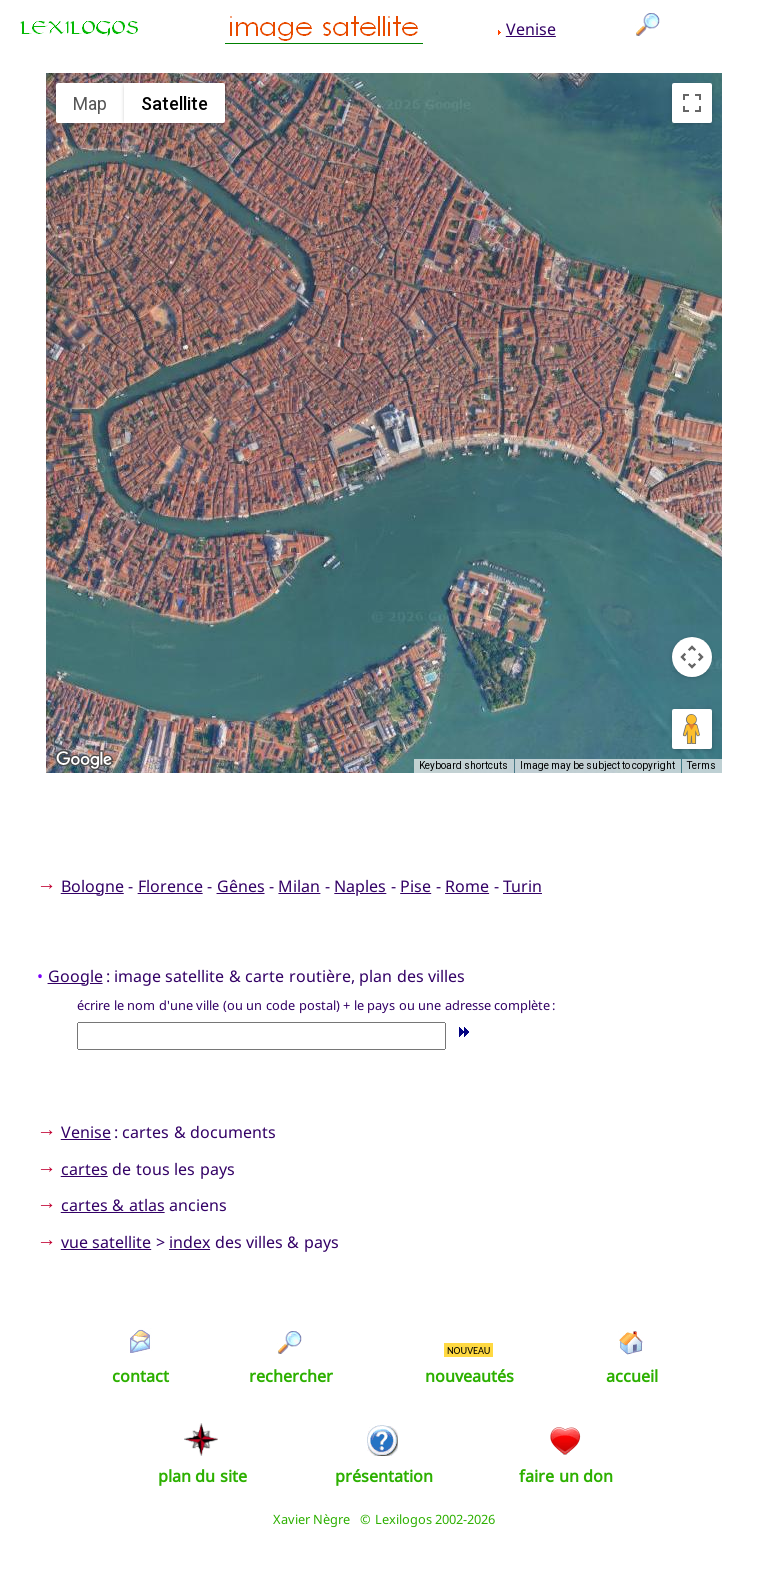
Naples (360, 886)
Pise (415, 886)
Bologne (92, 886)
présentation (384, 1476)
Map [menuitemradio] (90, 103)
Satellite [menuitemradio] (174, 103)
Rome (467, 886)
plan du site (202, 1476)
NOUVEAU (469, 1350)
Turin (522, 886)
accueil (632, 1376)
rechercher (291, 1376)
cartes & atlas (113, 1205)
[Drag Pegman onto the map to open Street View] (692, 729)
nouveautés (469, 1376)
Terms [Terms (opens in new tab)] (701, 765)
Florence (170, 886)
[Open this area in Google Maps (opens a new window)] (84, 760)
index (189, 1242)
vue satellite (106, 1242)
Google (75, 976)
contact (140, 1376)
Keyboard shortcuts (463, 765)
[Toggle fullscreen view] (692, 103)
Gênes (241, 886)
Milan (299, 886)
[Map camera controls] (692, 657)
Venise (531, 29)
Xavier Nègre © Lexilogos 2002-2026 (384, 1519)
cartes (84, 1169)
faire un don (566, 1476)
